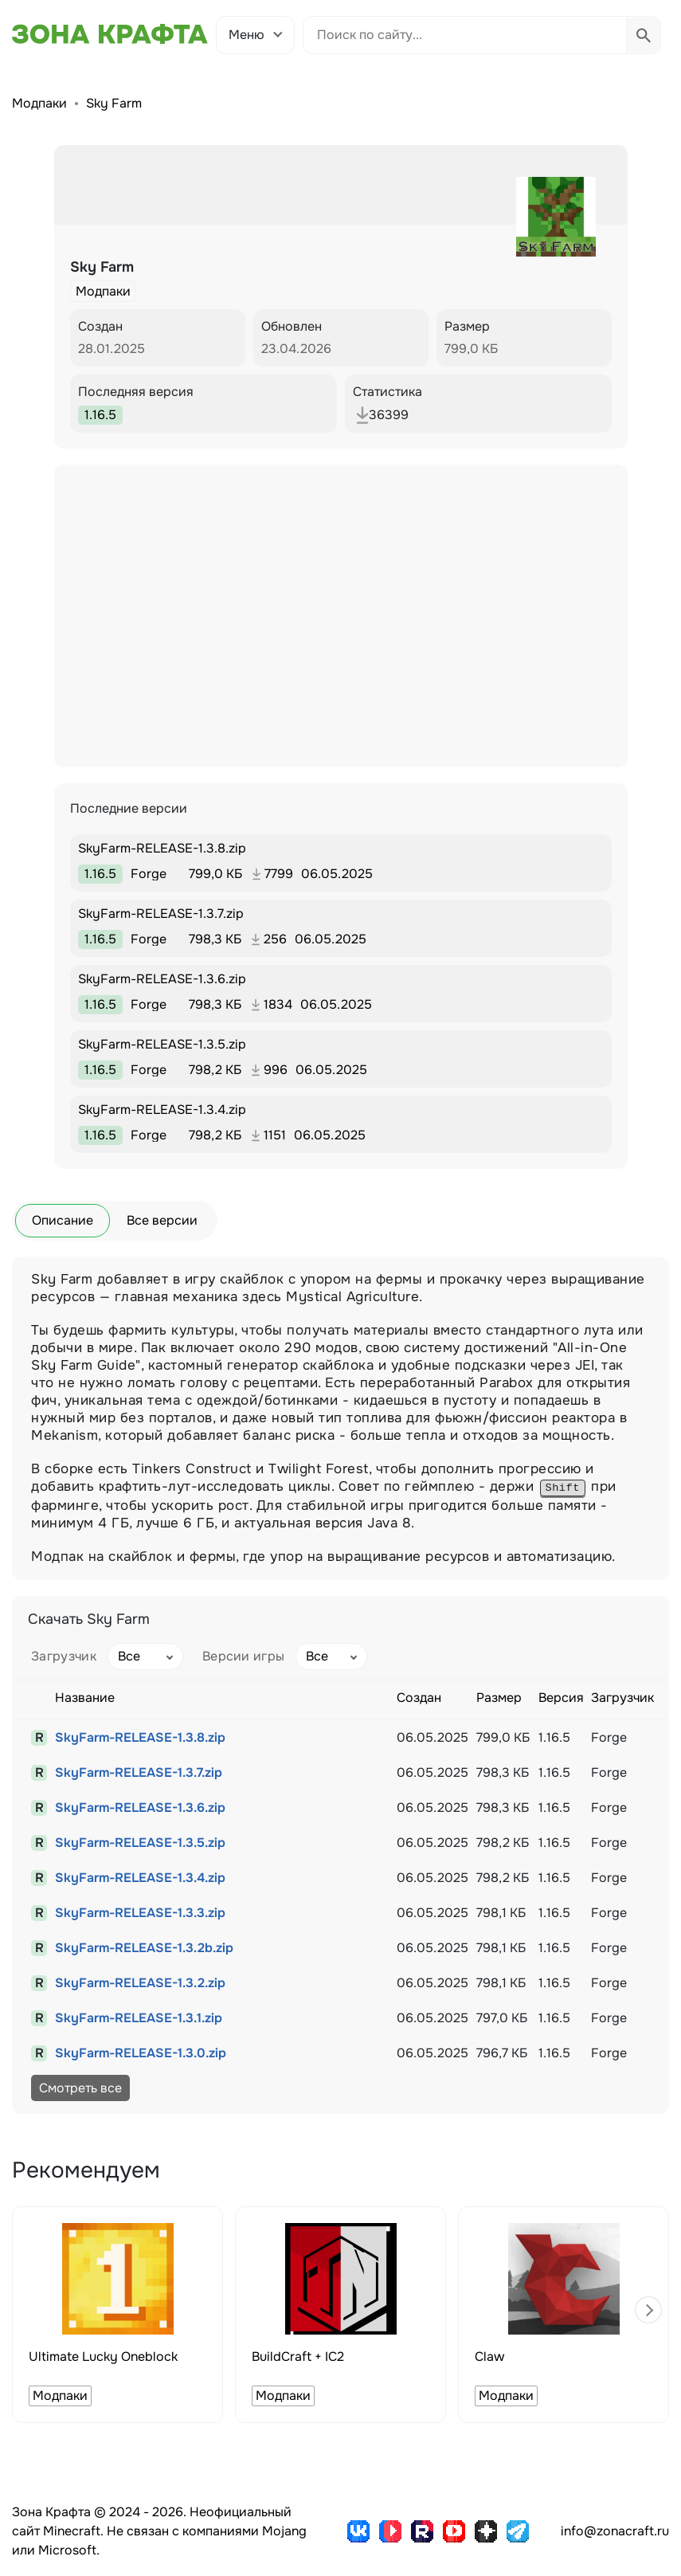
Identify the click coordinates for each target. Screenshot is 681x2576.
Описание (62, 1220)
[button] (648, 2310)
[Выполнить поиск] (643, 35)
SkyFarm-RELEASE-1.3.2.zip (140, 1982)
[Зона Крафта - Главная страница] (110, 34)
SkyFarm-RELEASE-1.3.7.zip (138, 1772)
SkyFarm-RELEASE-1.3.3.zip (140, 1912)
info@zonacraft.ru (615, 2531)
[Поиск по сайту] (464, 35)
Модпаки (39, 103)
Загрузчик (63, 1656)
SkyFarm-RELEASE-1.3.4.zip (140, 1877)
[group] (117, 2314)
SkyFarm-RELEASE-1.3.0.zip (140, 2053)
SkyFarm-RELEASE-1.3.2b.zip (144, 1947)
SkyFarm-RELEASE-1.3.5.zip (140, 1842)
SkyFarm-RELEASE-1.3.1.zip (138, 2017)
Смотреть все (80, 2088)
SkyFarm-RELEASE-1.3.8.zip (140, 1737)
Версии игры (243, 1656)
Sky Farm (114, 103)
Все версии (162, 1220)
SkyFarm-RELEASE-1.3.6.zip (140, 1807)
